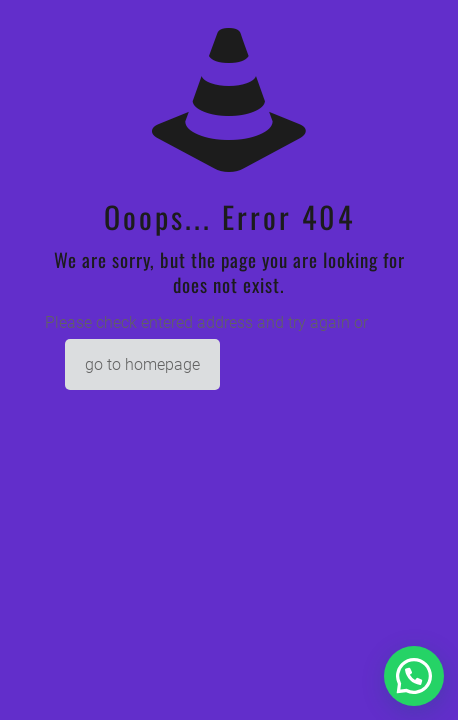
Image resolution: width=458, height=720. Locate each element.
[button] (414, 676)
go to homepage (142, 364)
